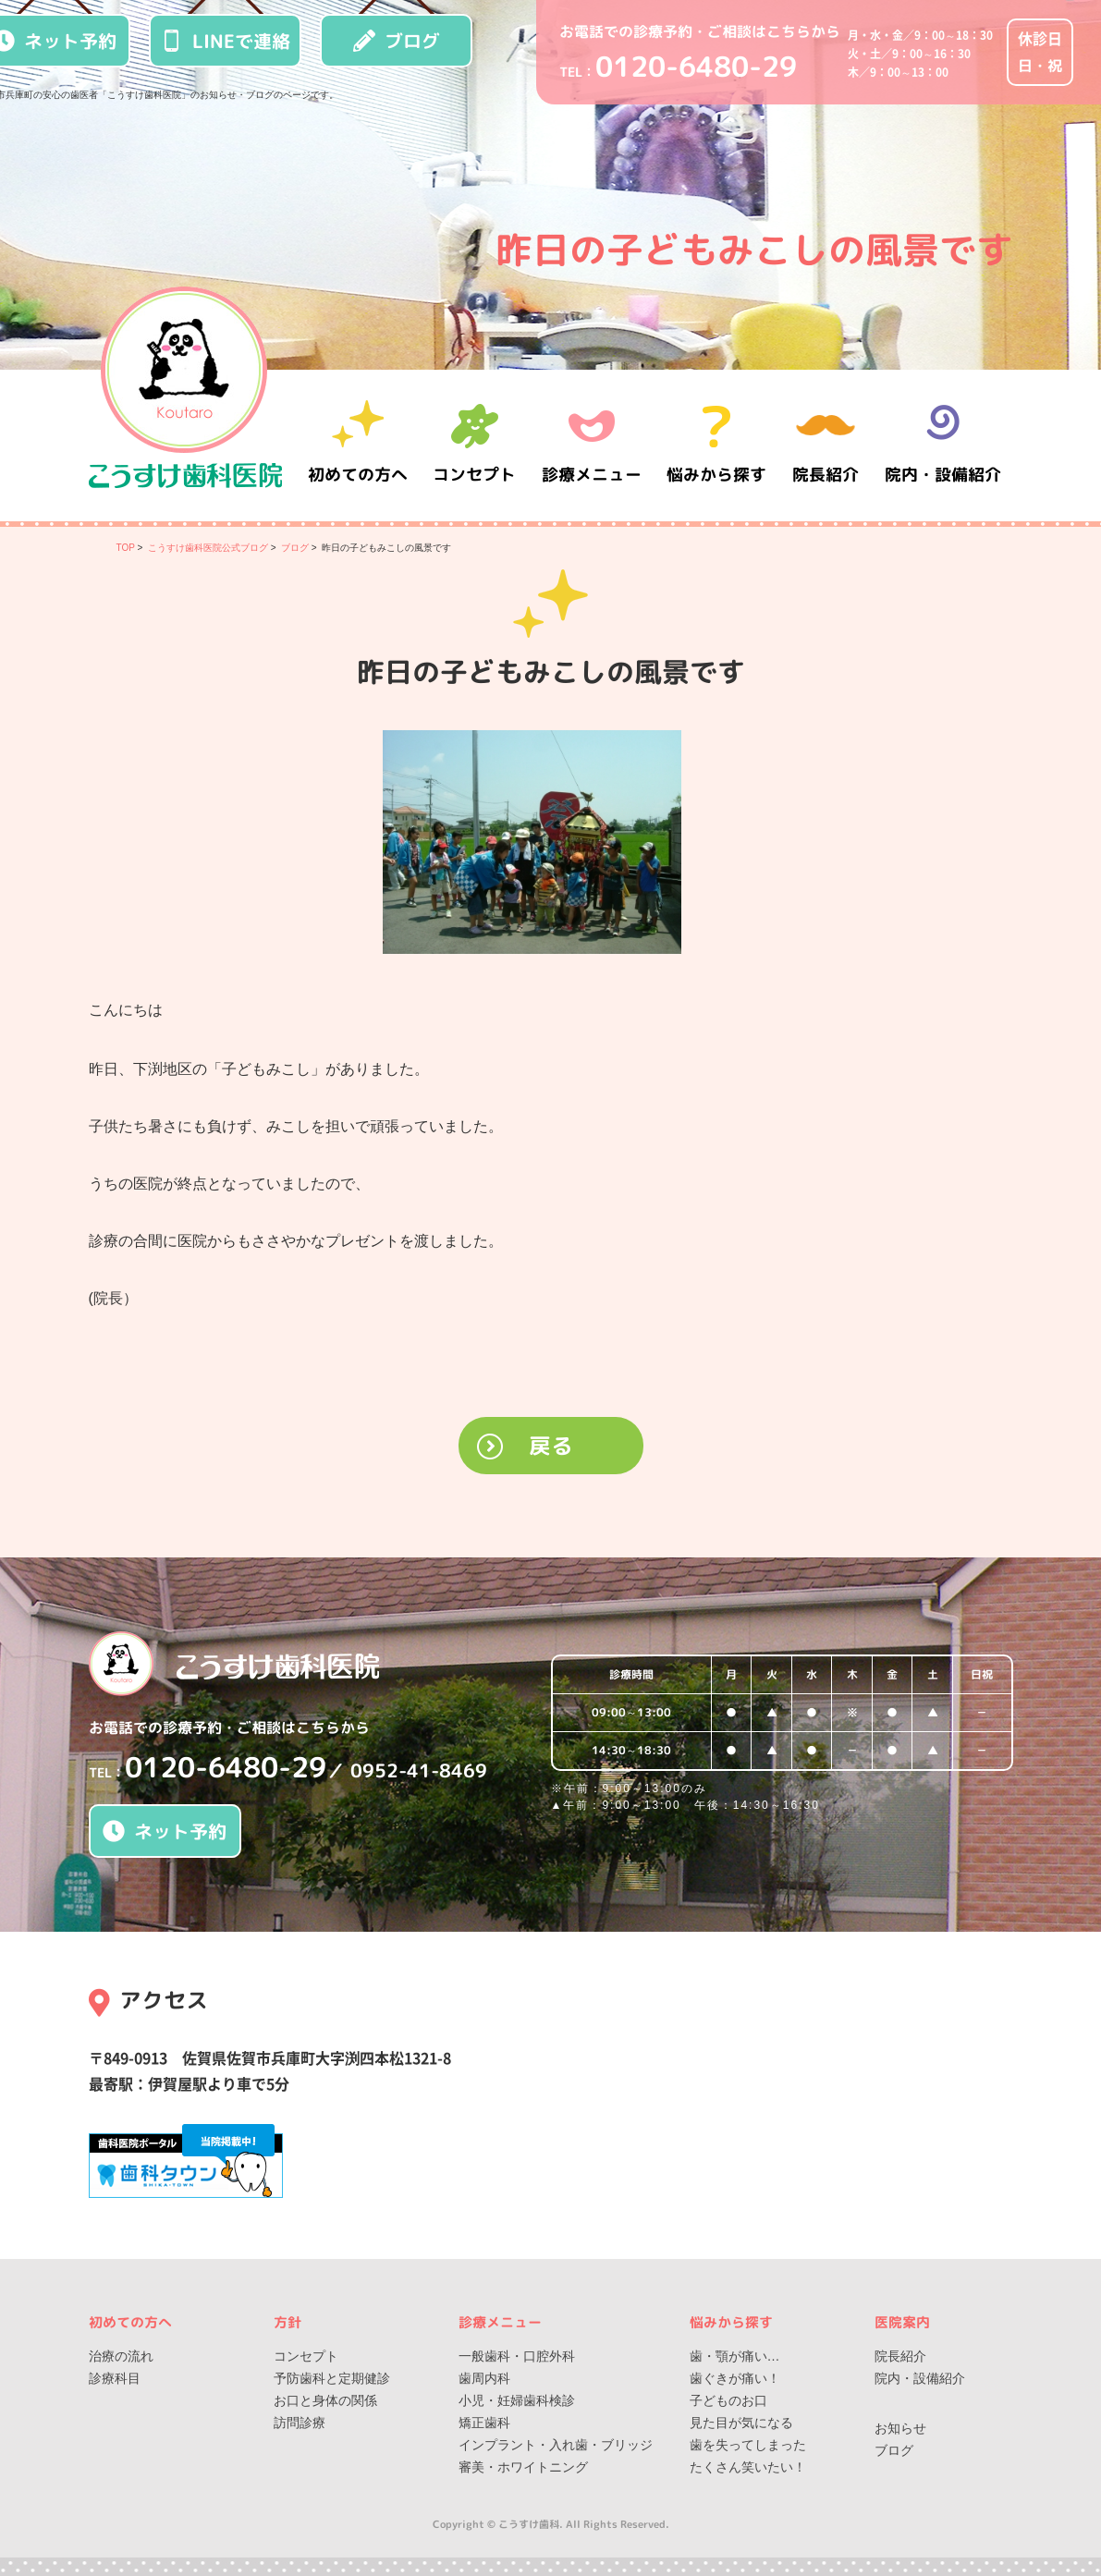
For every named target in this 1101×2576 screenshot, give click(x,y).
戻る (551, 1445)
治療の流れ (121, 2356)
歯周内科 (484, 2378)
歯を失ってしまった (748, 2444)
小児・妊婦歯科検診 (517, 2400)
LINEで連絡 (225, 41)
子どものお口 (728, 2400)
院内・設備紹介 (943, 445)
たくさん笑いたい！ (748, 2467)
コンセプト (306, 2356)
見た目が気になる (741, 2422)
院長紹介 (828, 445)
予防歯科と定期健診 (332, 2378)
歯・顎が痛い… (735, 2356)
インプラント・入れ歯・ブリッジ (556, 2444)
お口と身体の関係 (325, 2400)
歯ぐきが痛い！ (735, 2378)
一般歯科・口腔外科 (517, 2356)
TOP (125, 548)
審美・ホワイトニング (523, 2467)
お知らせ (900, 2428)
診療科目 (115, 2378)
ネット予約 (164, 1831)
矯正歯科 (484, 2422)
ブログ (396, 41)
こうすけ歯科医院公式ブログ (208, 548)
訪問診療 (299, 2422)
